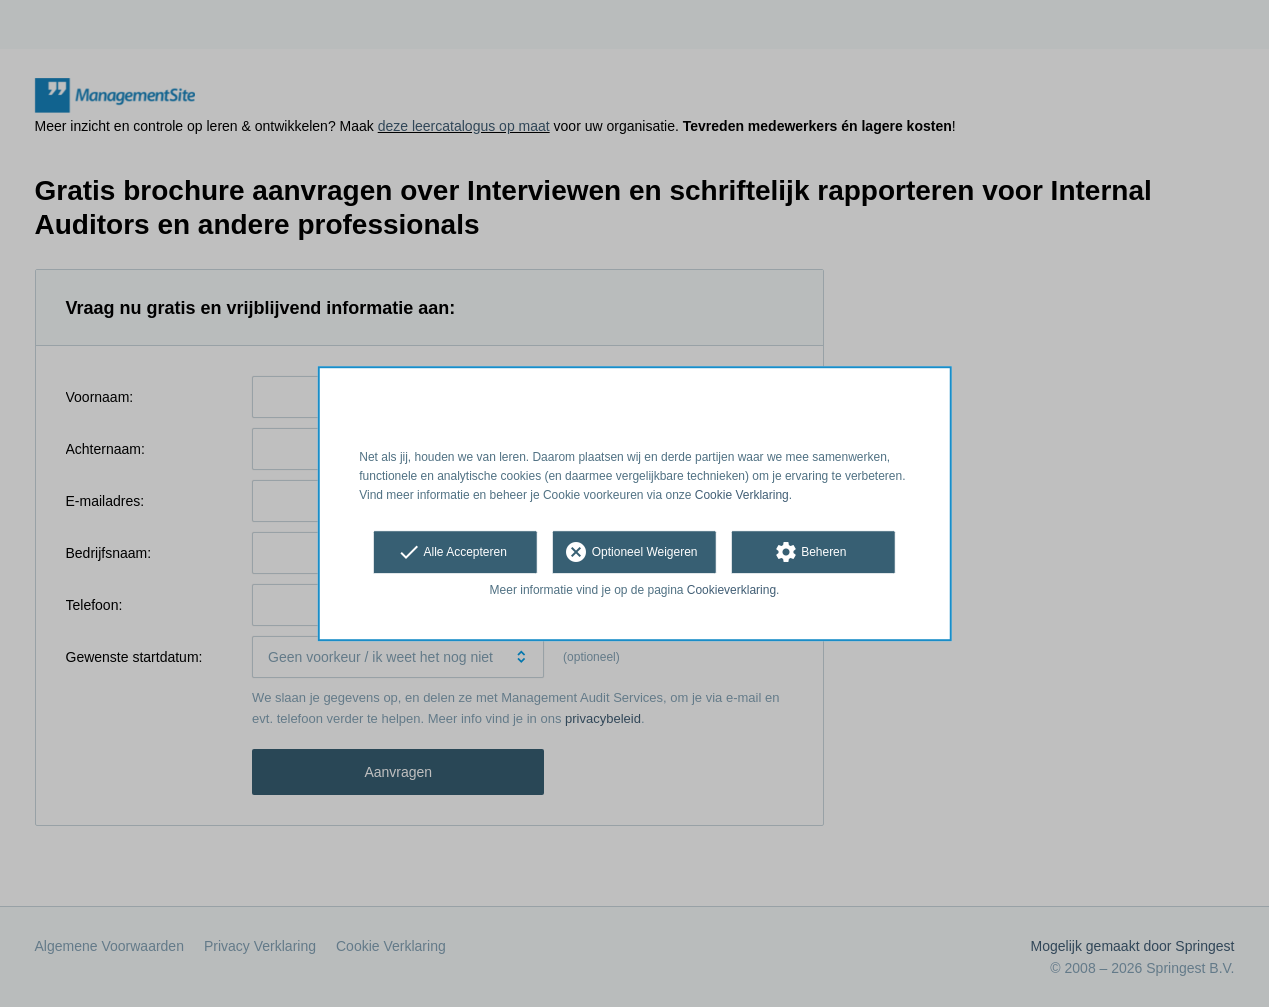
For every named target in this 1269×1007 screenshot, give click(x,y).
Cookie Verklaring (742, 495)
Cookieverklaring (731, 591)
